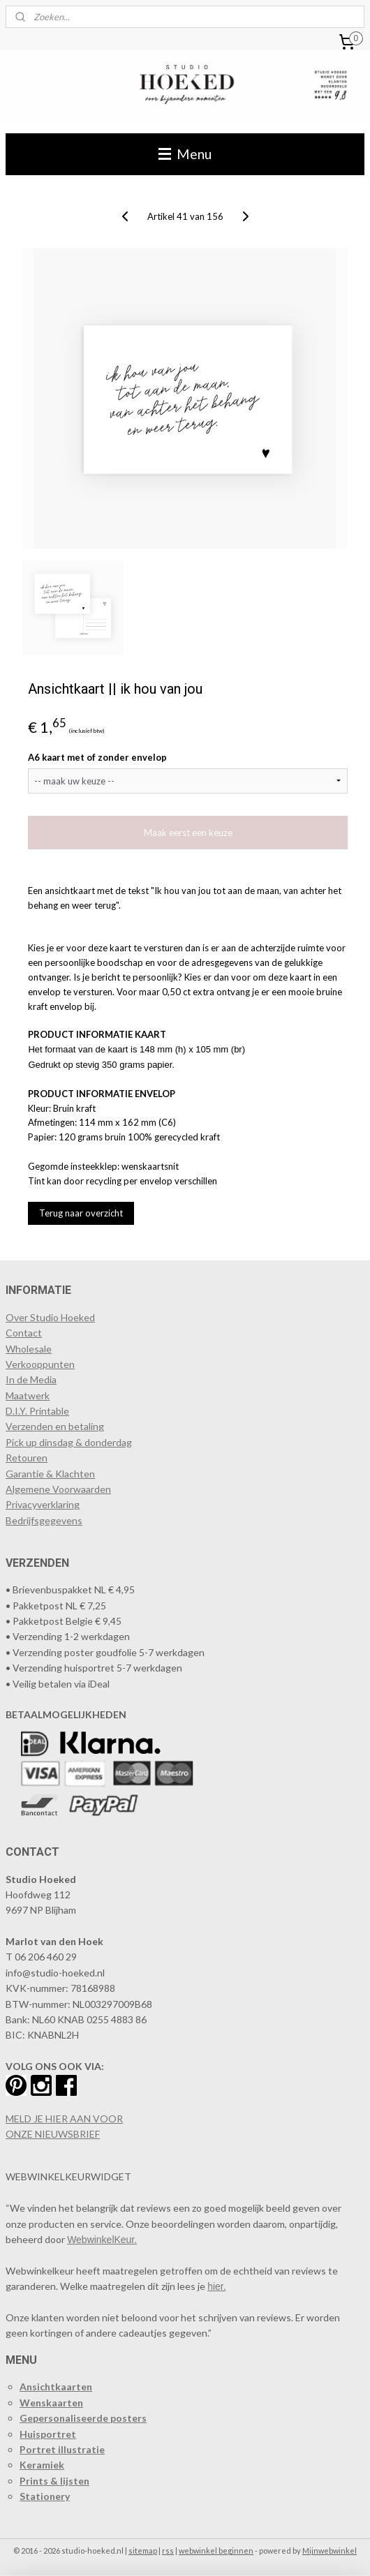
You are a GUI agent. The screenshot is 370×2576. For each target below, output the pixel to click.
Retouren (26, 1458)
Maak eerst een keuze (188, 832)
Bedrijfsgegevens (44, 1520)
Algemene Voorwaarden (58, 1489)
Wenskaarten (51, 2403)
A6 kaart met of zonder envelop (97, 756)
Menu (185, 154)
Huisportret (48, 2434)
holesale (33, 1349)
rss (168, 2550)
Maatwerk (28, 1395)
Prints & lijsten (54, 2481)
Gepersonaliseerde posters (83, 2418)
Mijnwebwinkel (329, 2550)
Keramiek (42, 2465)
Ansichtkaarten (56, 2386)
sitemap (142, 2550)
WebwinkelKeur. (102, 2239)
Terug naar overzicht (81, 1213)
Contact (24, 1333)
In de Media (31, 1379)
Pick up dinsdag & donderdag (69, 1442)
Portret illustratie (62, 2449)
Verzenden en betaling (55, 1426)
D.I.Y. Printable (37, 1411)
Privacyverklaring (43, 1504)
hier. (216, 2286)
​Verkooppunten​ (40, 1364)
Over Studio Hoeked (50, 1317)
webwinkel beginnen (216, 2550)
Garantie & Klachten (50, 1474)
